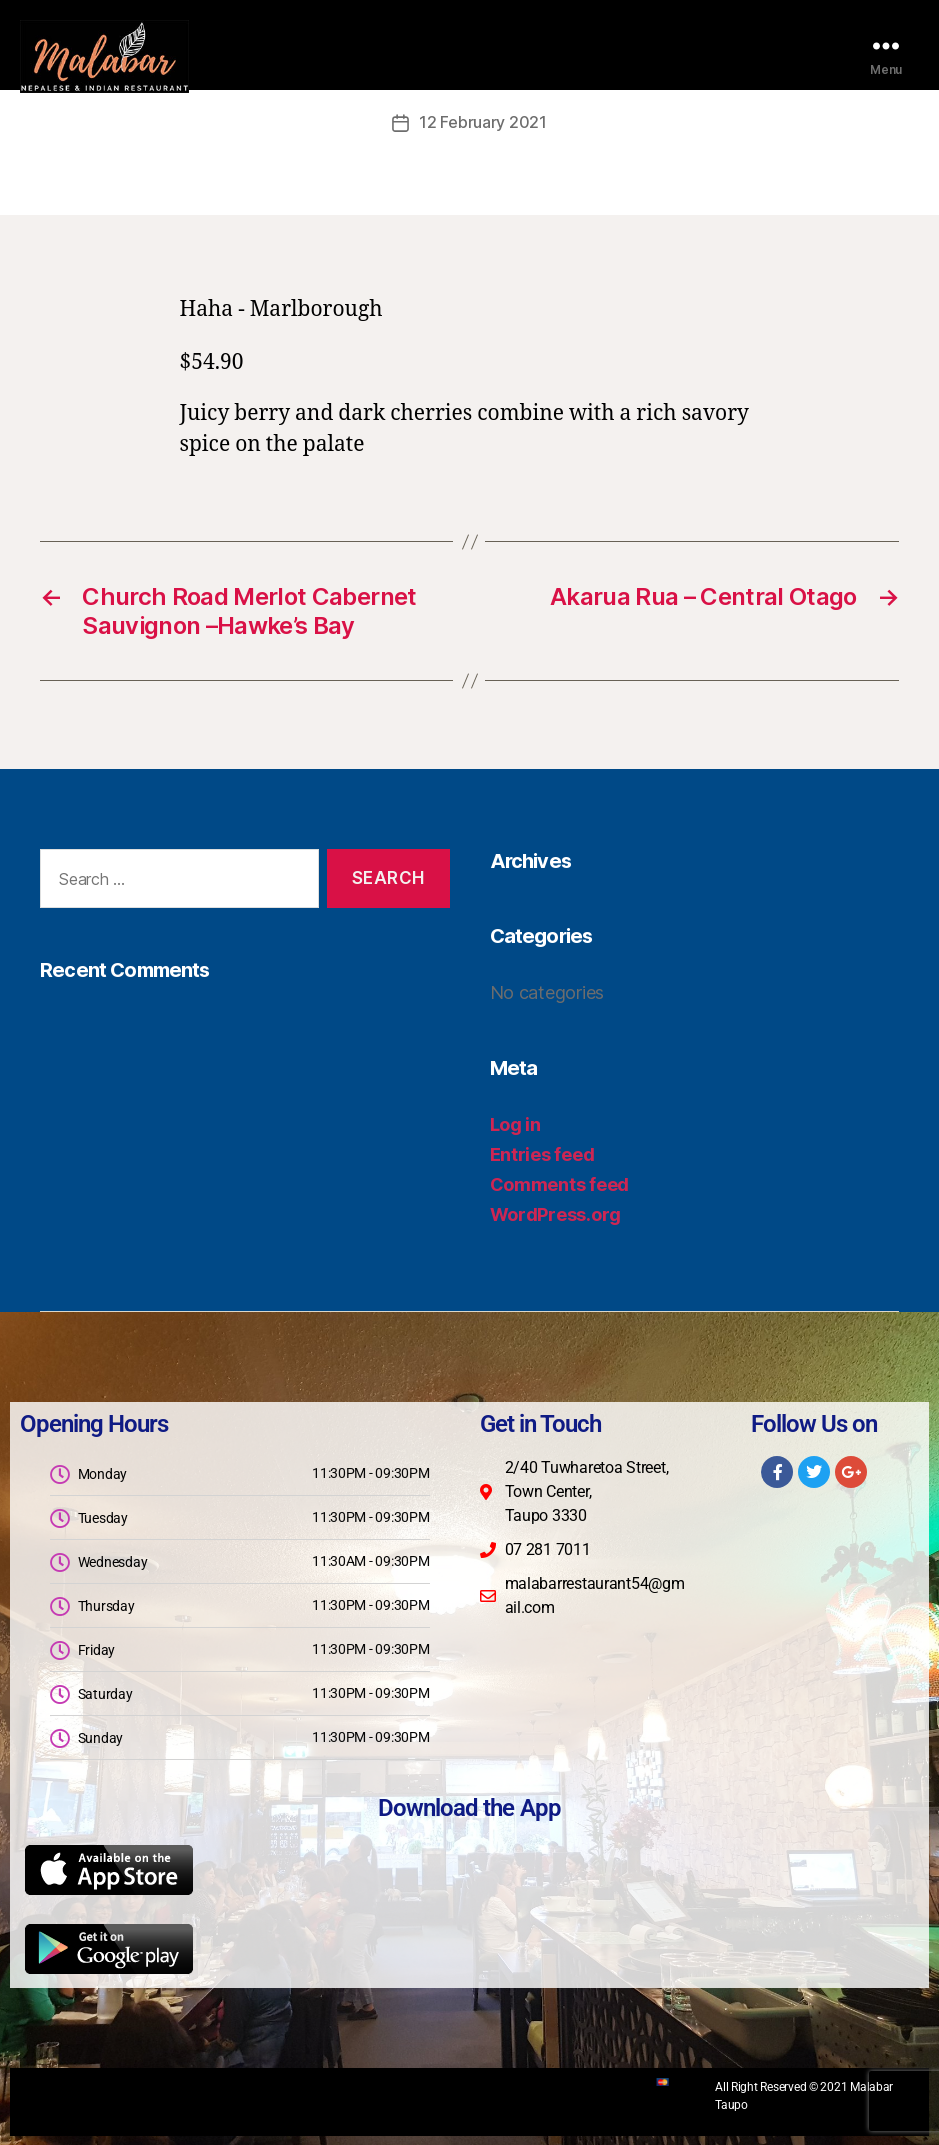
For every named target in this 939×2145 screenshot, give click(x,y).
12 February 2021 (483, 122)
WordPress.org (556, 1213)
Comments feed (560, 1183)
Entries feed (542, 1153)
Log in (515, 1123)
